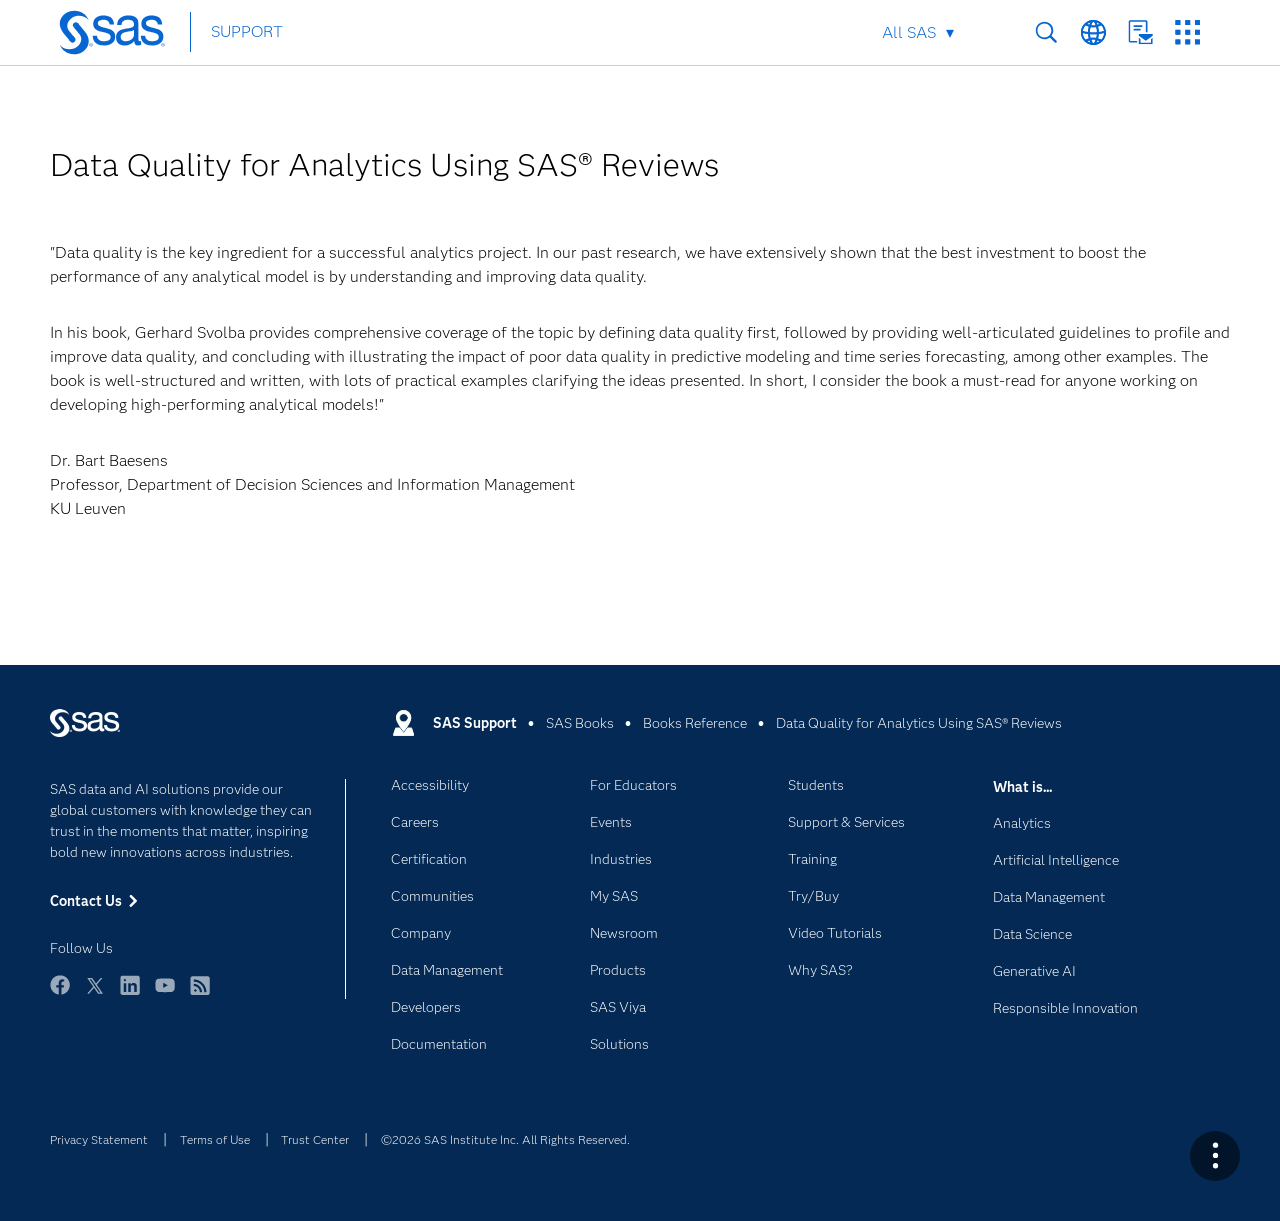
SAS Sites (1187, 32)
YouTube (165, 994)
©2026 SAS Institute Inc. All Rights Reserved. (505, 1139)
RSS (200, 994)
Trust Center (315, 1139)
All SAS (909, 32)
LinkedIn (130, 994)
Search (1046, 32)
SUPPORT (247, 31)
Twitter (95, 994)
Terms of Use (215, 1139)
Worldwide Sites (1093, 32)
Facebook (60, 994)
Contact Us (1140, 32)
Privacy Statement (99, 1139)
